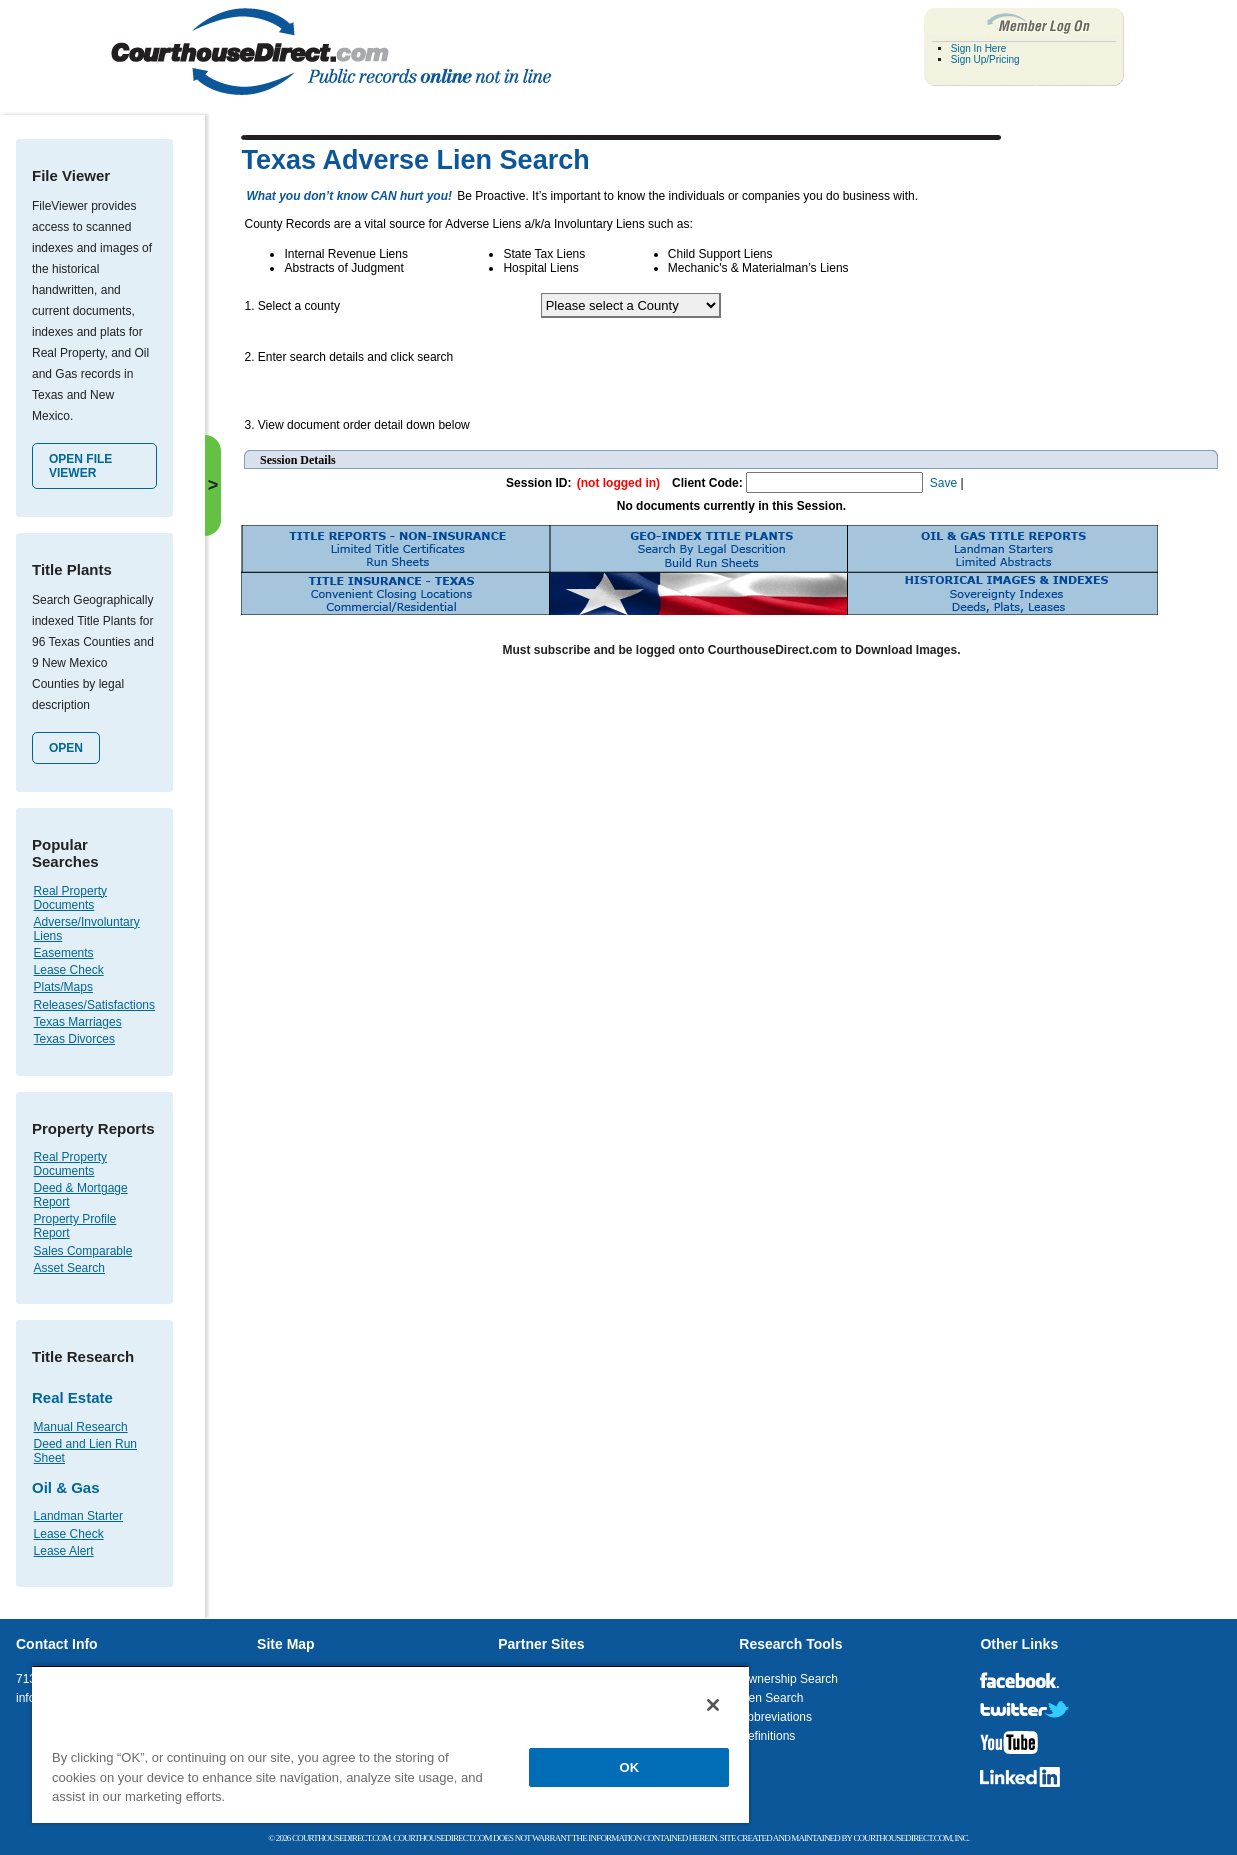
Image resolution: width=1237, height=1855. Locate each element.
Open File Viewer (80, 466)
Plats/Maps (63, 987)
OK (630, 1767)
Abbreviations (775, 1717)
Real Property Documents (70, 898)
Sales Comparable (83, 1251)
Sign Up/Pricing (985, 59)
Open (66, 748)
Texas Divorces (74, 1039)
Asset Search (69, 1268)
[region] (390, 1744)
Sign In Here (979, 48)
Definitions (767, 1736)
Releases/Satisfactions (94, 1005)
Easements (64, 953)
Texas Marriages (78, 1022)
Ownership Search (788, 1679)
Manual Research (81, 1427)
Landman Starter (78, 1516)
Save (943, 483)
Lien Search (771, 1698)
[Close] (713, 1705)
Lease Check (69, 970)
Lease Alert (64, 1551)
